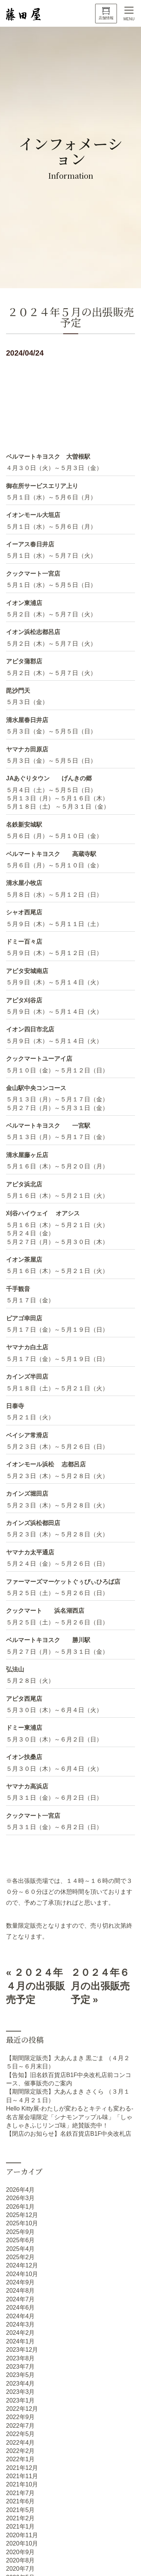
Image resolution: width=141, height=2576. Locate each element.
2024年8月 (20, 2290)
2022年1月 (20, 2459)
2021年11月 (22, 2476)
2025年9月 (20, 2232)
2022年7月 (20, 2425)
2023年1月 (20, 2400)
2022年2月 (20, 2451)
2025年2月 (20, 2257)
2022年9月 (20, 2417)
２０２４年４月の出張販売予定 (35, 1986)
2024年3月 (20, 2324)
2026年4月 (20, 2190)
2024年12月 (22, 2265)
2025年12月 (22, 2215)
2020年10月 (22, 2543)
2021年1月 (20, 2526)
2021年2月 (20, 2518)
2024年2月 (20, 2333)
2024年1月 (20, 2341)
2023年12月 (22, 2349)
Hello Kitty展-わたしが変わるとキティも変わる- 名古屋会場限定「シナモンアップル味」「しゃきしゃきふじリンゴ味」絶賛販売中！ (69, 2117)
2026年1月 (20, 2206)
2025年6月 (20, 2240)
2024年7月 (20, 2299)
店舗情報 (106, 18)
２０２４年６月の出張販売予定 (100, 1986)
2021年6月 (20, 2501)
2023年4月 (20, 2383)
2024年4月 (20, 2316)
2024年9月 (20, 2282)
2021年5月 (20, 2510)
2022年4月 (20, 2442)
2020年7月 (20, 2568)
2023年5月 (20, 2375)
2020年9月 (20, 2552)
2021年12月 (22, 2468)
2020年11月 (22, 2535)
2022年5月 (20, 2434)
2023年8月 (20, 2358)
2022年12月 (22, 2409)
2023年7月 (20, 2366)
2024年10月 (22, 2274)
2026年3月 (20, 2198)
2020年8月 (20, 2560)
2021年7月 (20, 2493)
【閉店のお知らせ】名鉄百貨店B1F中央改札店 (68, 2133)
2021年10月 (22, 2484)
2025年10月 (22, 2223)
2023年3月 (20, 2392)
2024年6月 (20, 2307)
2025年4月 (20, 2249)
